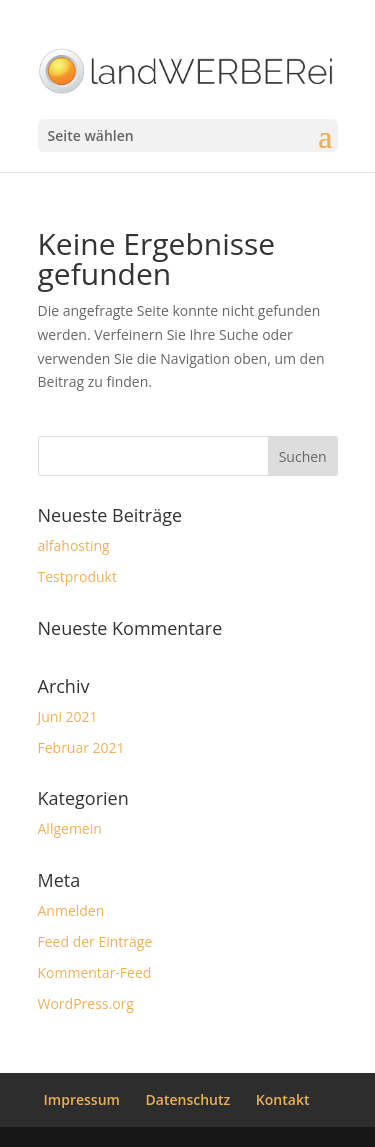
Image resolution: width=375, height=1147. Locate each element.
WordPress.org (86, 1003)
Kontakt (283, 1099)
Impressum (82, 1099)
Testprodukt (77, 576)
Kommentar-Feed (95, 972)
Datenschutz (188, 1099)
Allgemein (70, 828)
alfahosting (74, 545)
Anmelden (71, 910)
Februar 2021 (81, 747)
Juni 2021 (68, 716)
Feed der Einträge (95, 941)
